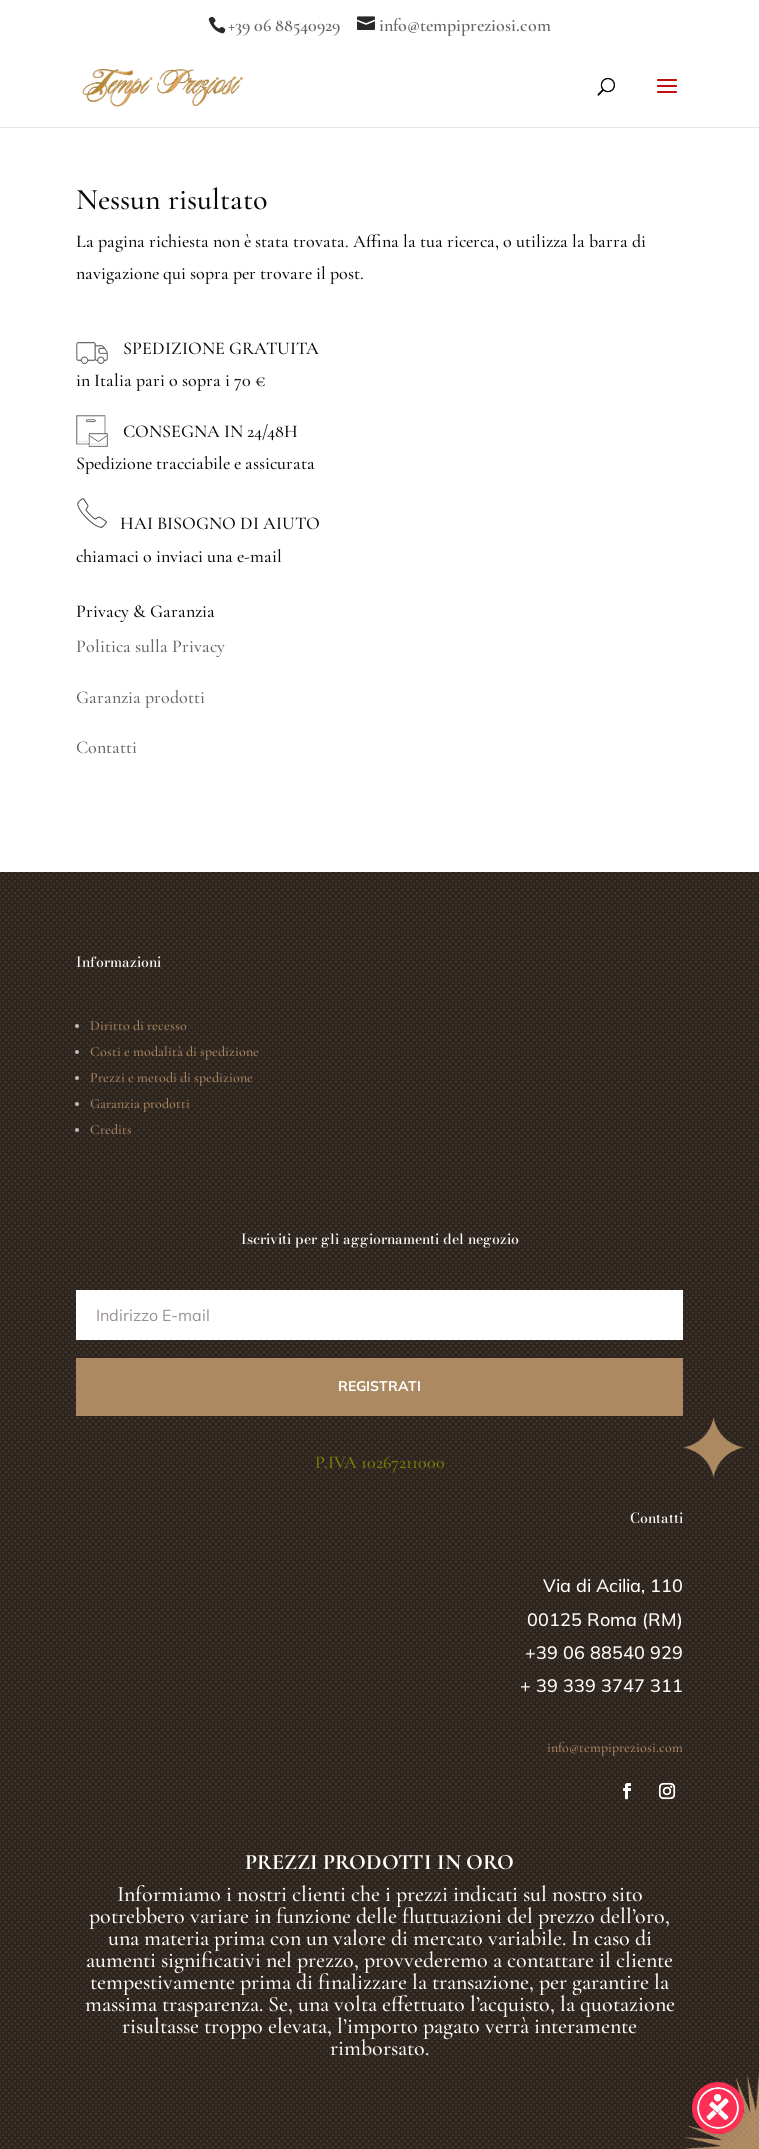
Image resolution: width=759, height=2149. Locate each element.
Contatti (106, 747)
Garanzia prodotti (140, 697)
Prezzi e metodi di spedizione (171, 1077)
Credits (111, 1129)
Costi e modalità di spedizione (174, 1051)
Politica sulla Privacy (150, 646)
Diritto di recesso (138, 1025)
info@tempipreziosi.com (615, 1747)
